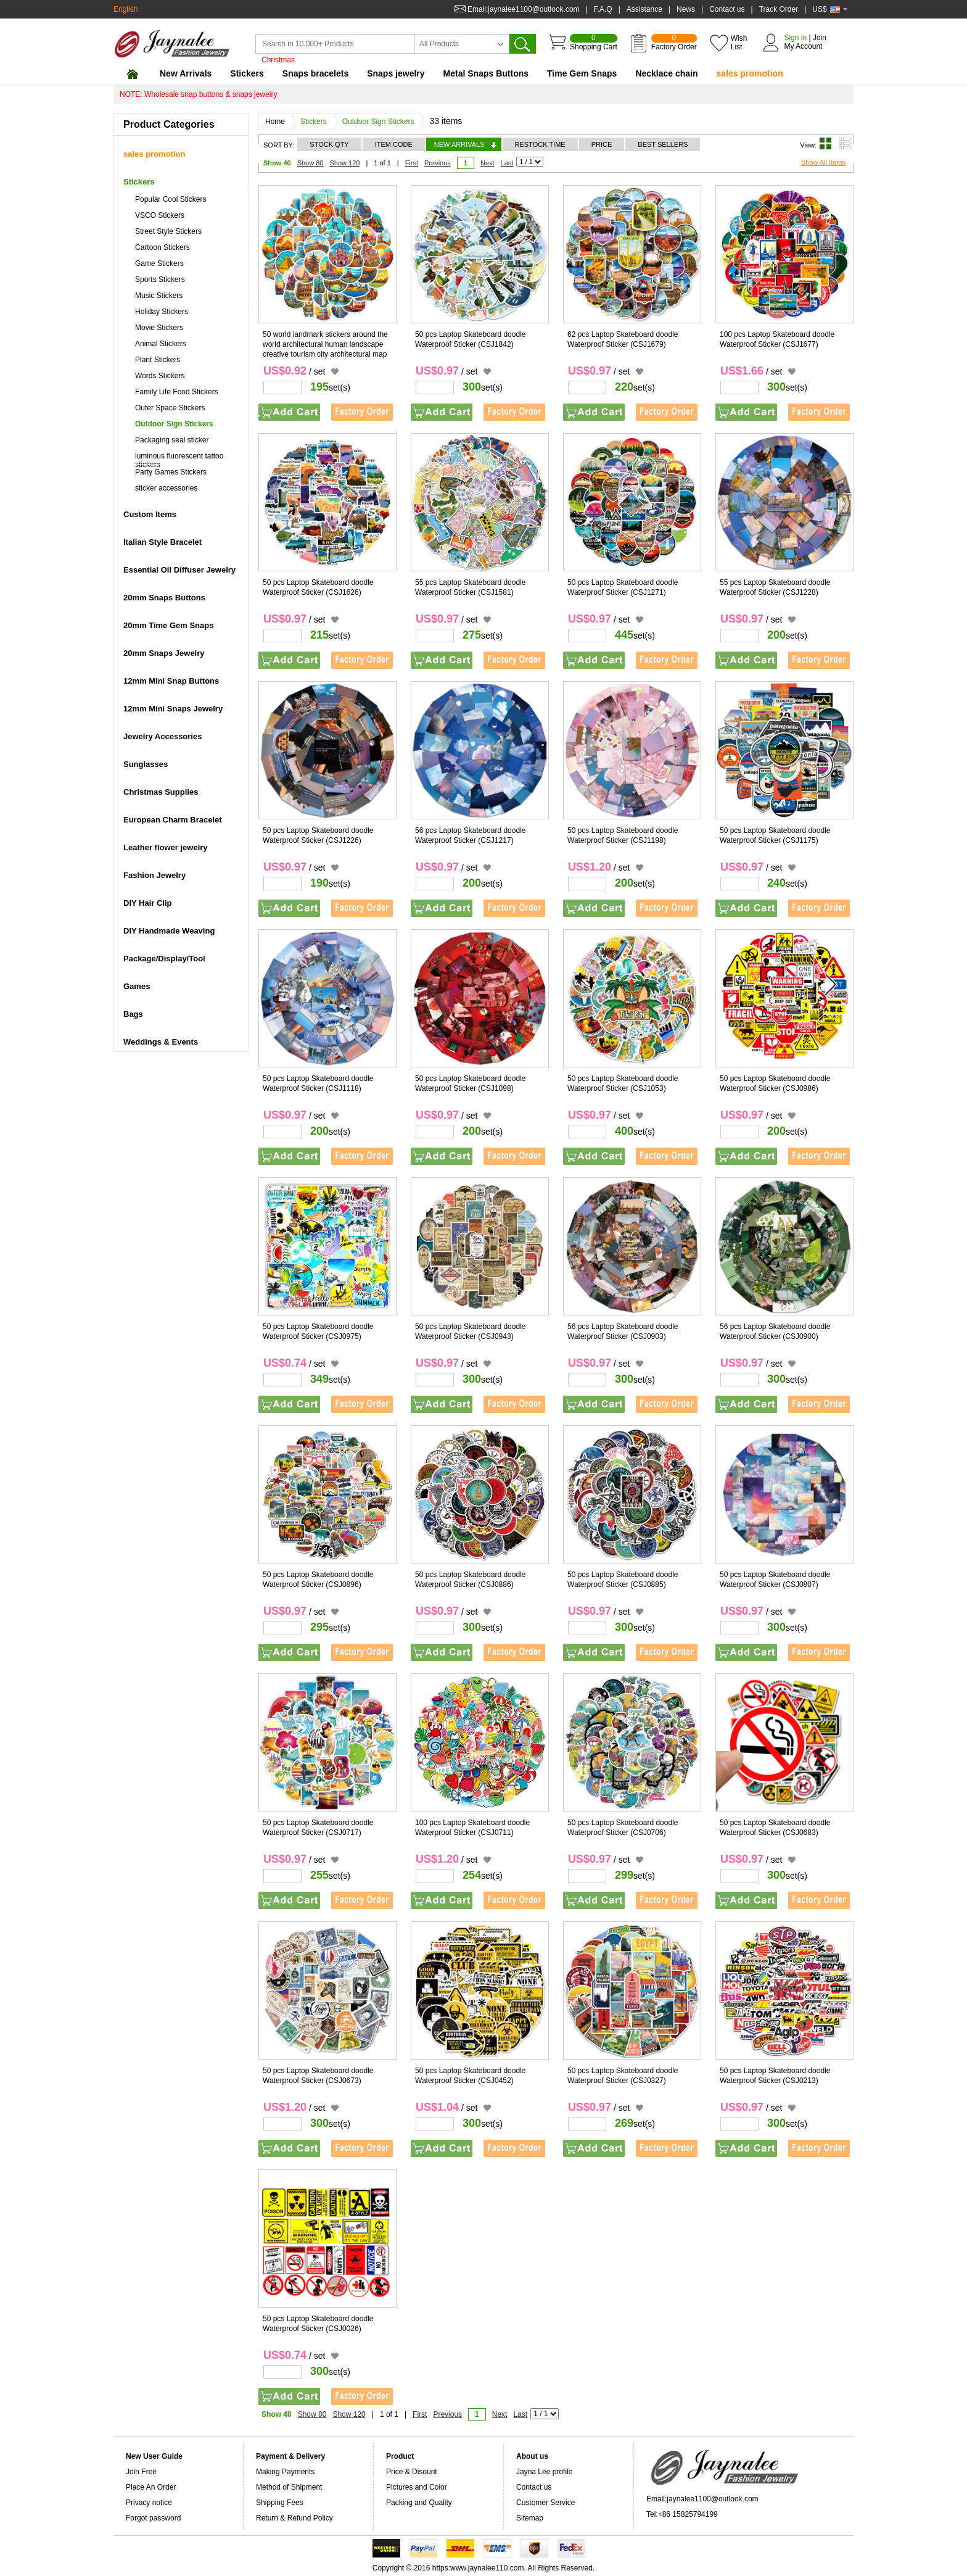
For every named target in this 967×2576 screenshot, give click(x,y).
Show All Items (823, 162)
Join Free (141, 2471)
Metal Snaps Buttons (486, 73)
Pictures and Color (416, 2487)
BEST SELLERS (663, 144)
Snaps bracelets (315, 73)
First (411, 163)
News (686, 9)
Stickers (246, 73)
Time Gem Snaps (582, 73)
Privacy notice (149, 2502)
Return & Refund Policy (294, 2518)
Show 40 (277, 163)
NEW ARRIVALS (459, 144)
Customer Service (545, 2502)
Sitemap (529, 2518)
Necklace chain (666, 73)
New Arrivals (186, 73)
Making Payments (285, 2471)
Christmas (278, 60)
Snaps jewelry (395, 73)
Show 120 (344, 163)
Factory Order (674, 42)
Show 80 (310, 163)
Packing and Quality (419, 2502)
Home (278, 122)
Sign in (795, 37)
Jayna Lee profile (544, 2471)
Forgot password (153, 2518)
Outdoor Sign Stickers (381, 122)
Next (487, 163)
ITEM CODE (394, 144)
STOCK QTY (329, 144)
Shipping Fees (279, 2502)
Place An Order (151, 2487)
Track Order (779, 9)
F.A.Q (603, 9)
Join (819, 37)
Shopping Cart (593, 42)
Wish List (739, 42)
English (125, 9)
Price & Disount (411, 2471)
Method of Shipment (289, 2487)
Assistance (644, 9)
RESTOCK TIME (540, 144)
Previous (437, 163)
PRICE (601, 144)
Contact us (726, 9)
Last (507, 163)
